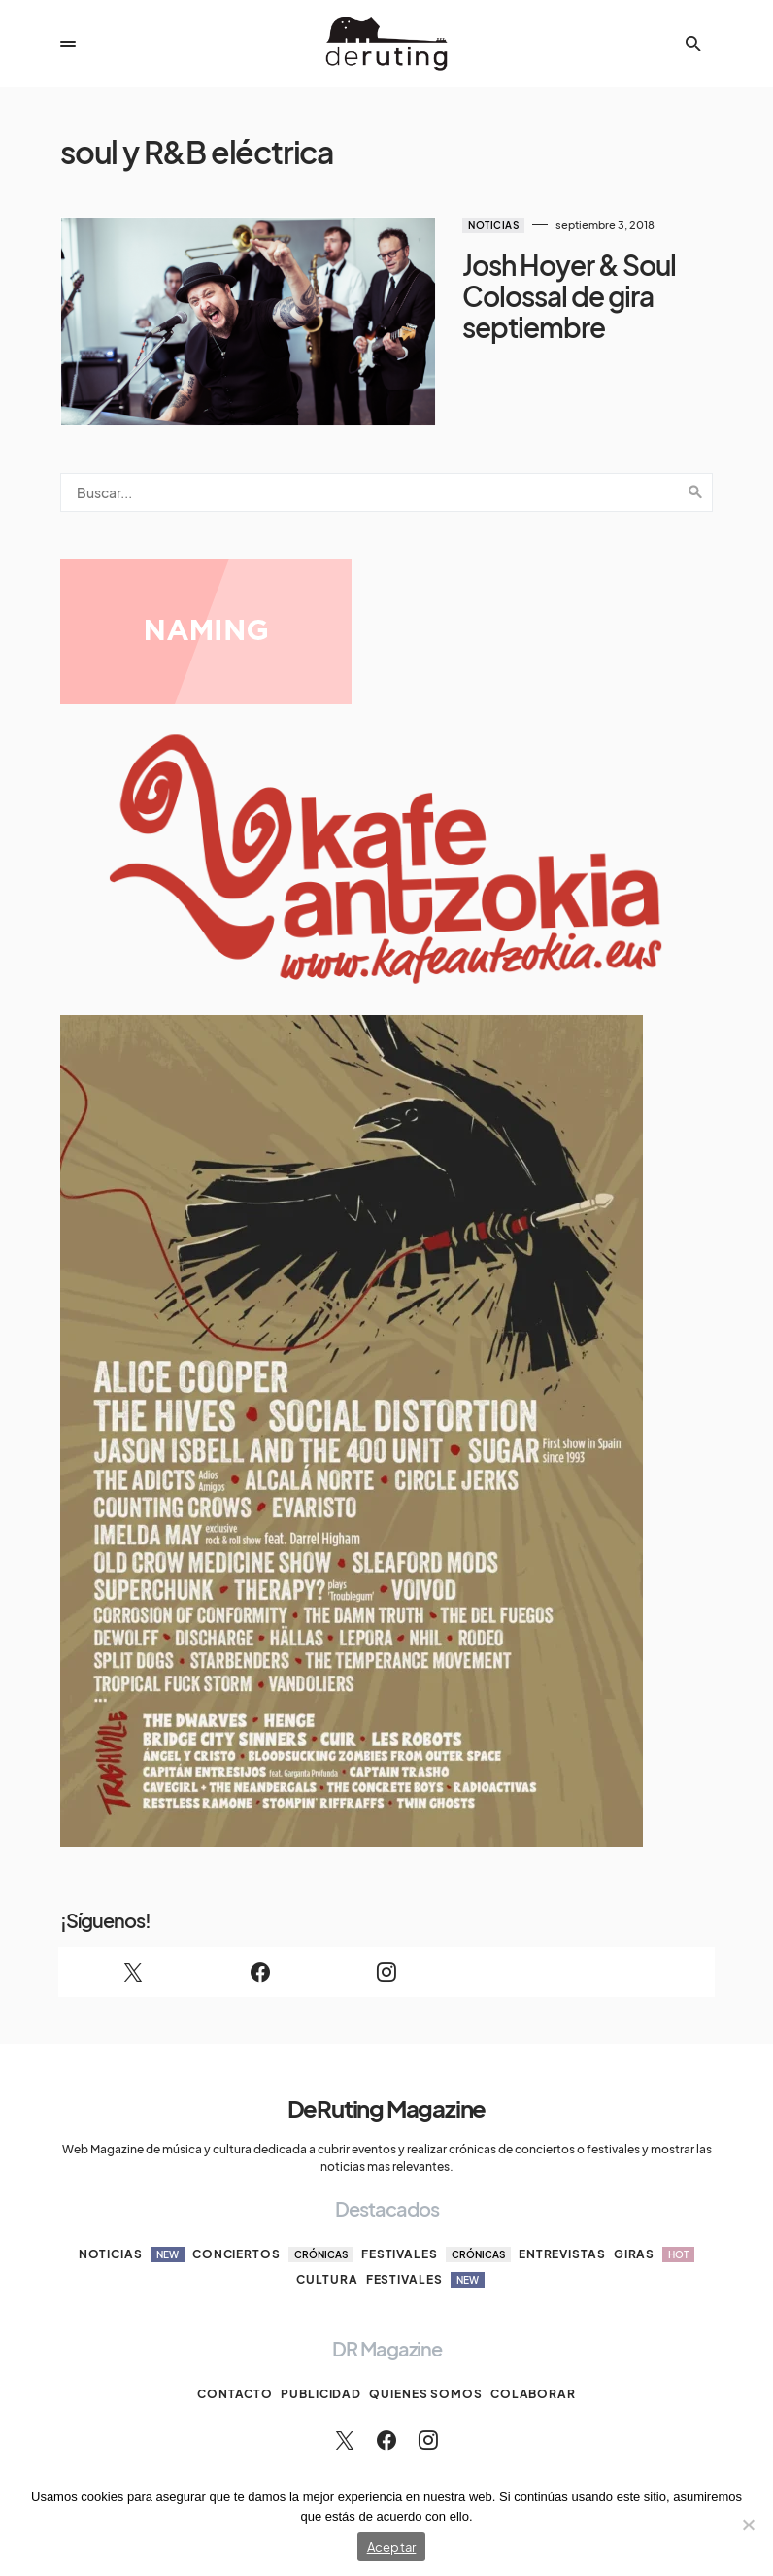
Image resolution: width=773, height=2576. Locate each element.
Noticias (448, 225)
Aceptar (392, 2547)
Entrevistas (562, 2227)
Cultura (326, 2252)
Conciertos (272, 2227)
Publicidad (321, 2366)
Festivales (436, 2227)
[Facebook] (259, 1944)
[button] (68, 43)
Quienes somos (426, 2366)
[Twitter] (133, 1944)
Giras (654, 2227)
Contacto (235, 2366)
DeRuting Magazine (387, 2080)
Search (695, 465)
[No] (748, 2524)
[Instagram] (386, 1944)
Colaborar (533, 2366)
